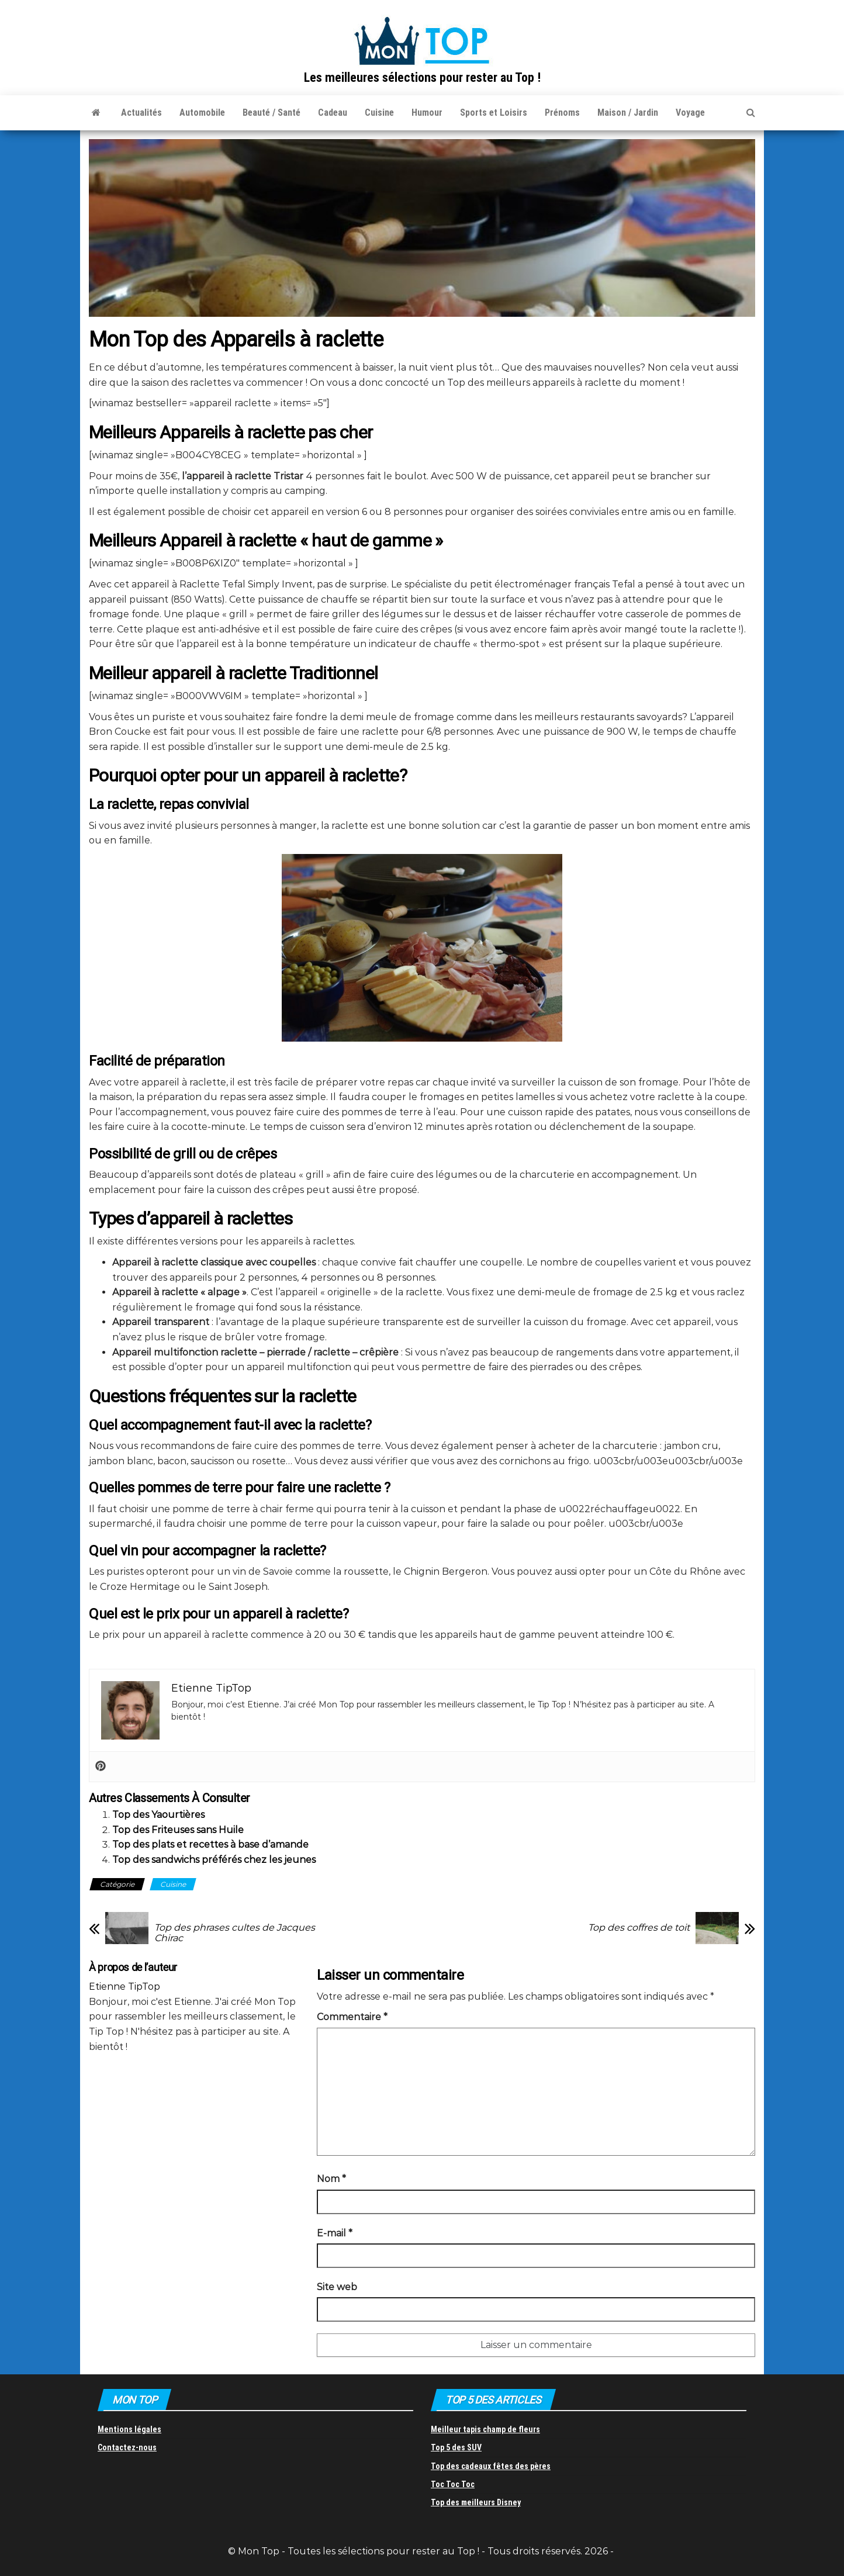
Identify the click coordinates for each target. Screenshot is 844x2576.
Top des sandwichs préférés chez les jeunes (214, 1859)
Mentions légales (129, 2429)
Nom (331, 2178)
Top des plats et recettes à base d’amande (210, 1844)
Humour (426, 112)
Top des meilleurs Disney (476, 2502)
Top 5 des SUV (456, 2447)
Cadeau (332, 112)
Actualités (141, 112)
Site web (337, 2287)
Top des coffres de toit (639, 1928)
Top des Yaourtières (158, 1814)
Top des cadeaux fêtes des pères (491, 2466)
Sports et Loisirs (493, 112)
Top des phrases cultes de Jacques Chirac (234, 1933)
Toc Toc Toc (453, 2484)
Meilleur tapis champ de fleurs (485, 2429)
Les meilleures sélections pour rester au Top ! (422, 77)
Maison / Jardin (627, 112)
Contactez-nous (127, 2447)
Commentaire (352, 2016)
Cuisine (379, 112)
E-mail (334, 2233)
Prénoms (562, 112)
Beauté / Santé (271, 112)
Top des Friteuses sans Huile (178, 1829)
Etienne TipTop (124, 1986)
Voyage (690, 112)
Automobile (202, 112)
